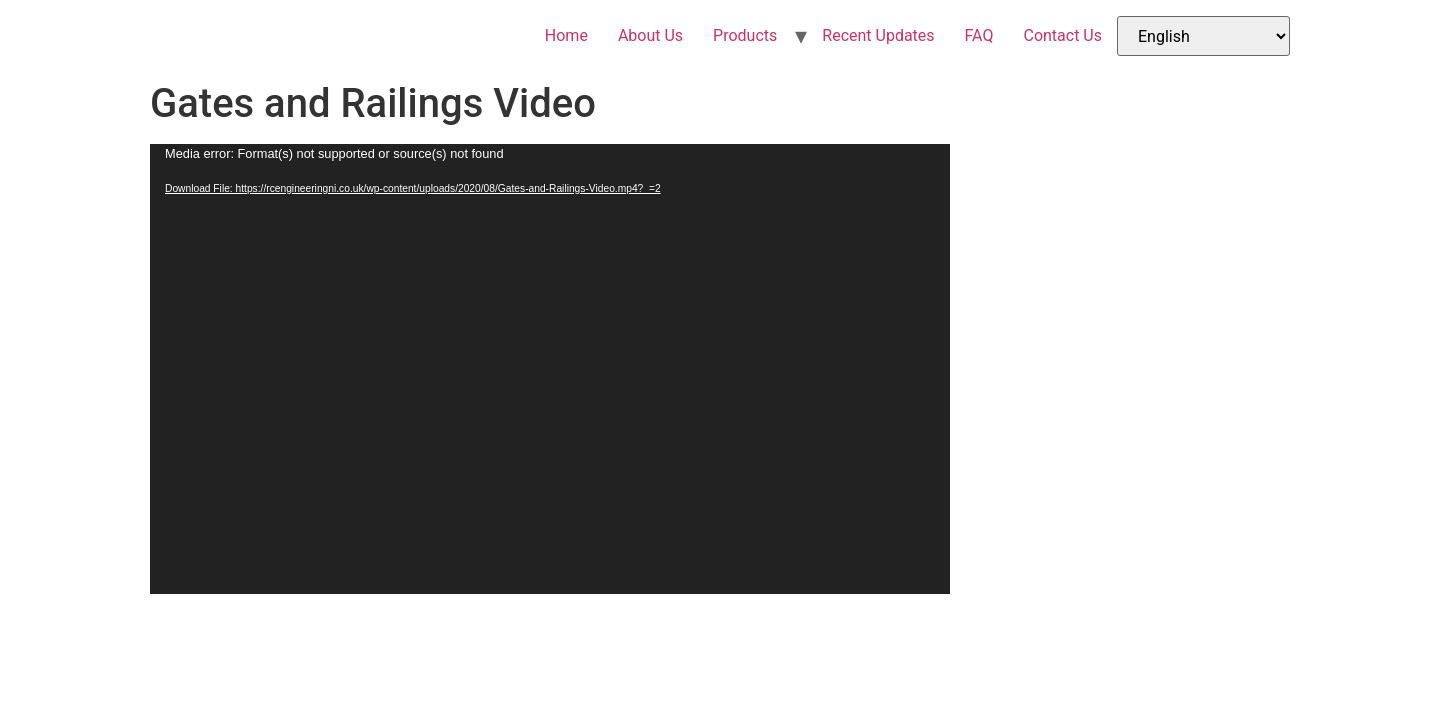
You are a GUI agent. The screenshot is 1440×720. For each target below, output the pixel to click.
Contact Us (1062, 35)
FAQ (979, 35)
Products (745, 35)
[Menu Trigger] (1348, 49)
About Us (650, 35)
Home (566, 35)
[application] (550, 369)
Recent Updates (878, 35)
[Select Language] (1203, 36)
